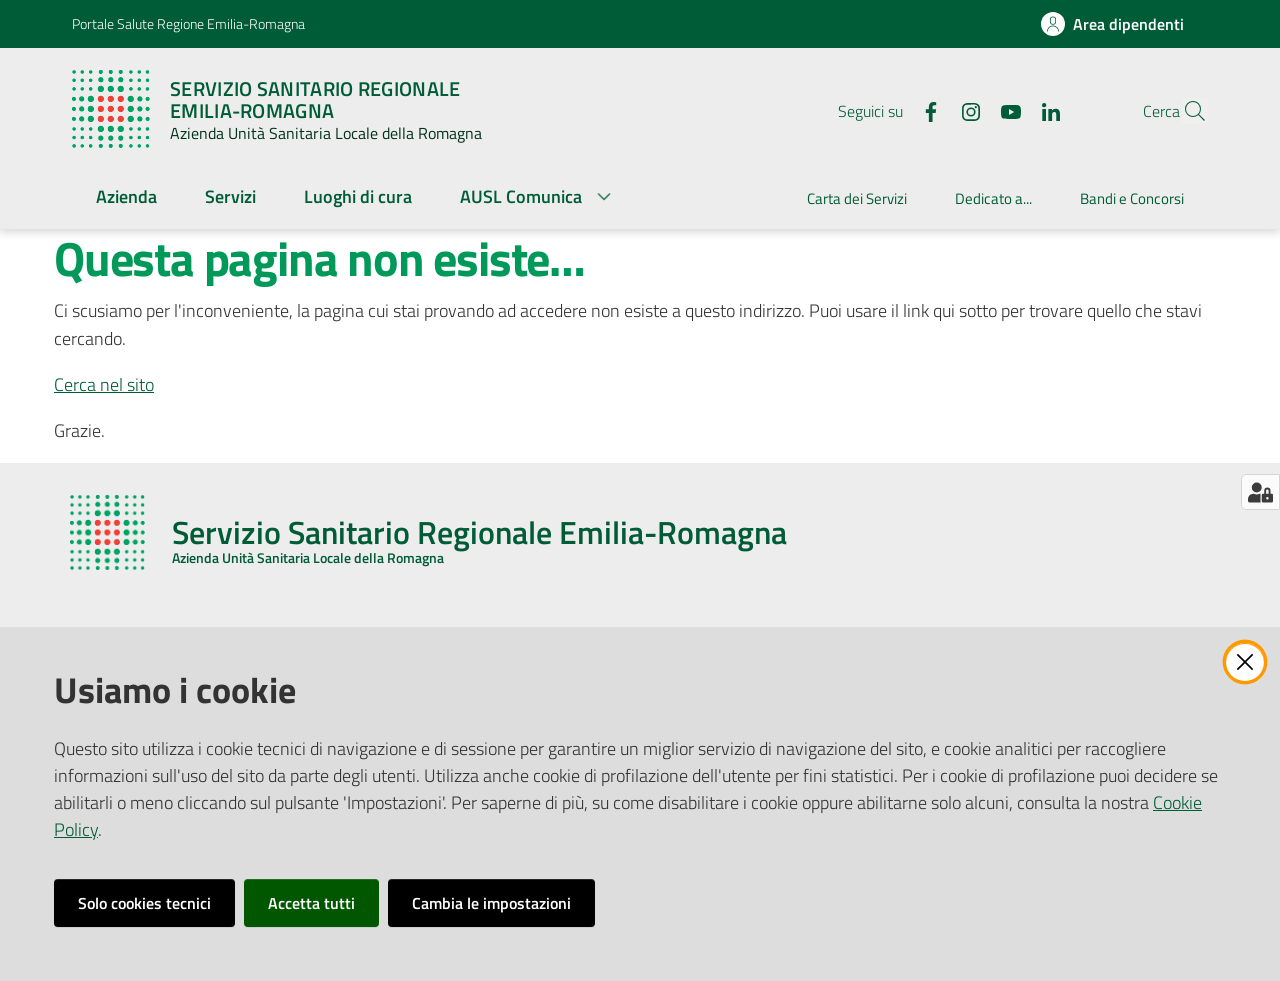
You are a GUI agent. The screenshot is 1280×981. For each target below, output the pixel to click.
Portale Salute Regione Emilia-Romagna (188, 23)
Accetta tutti (311, 903)
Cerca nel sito (104, 384)
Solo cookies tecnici (144, 903)
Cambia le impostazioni (491, 903)
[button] (1184, 111)
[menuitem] (126, 198)
